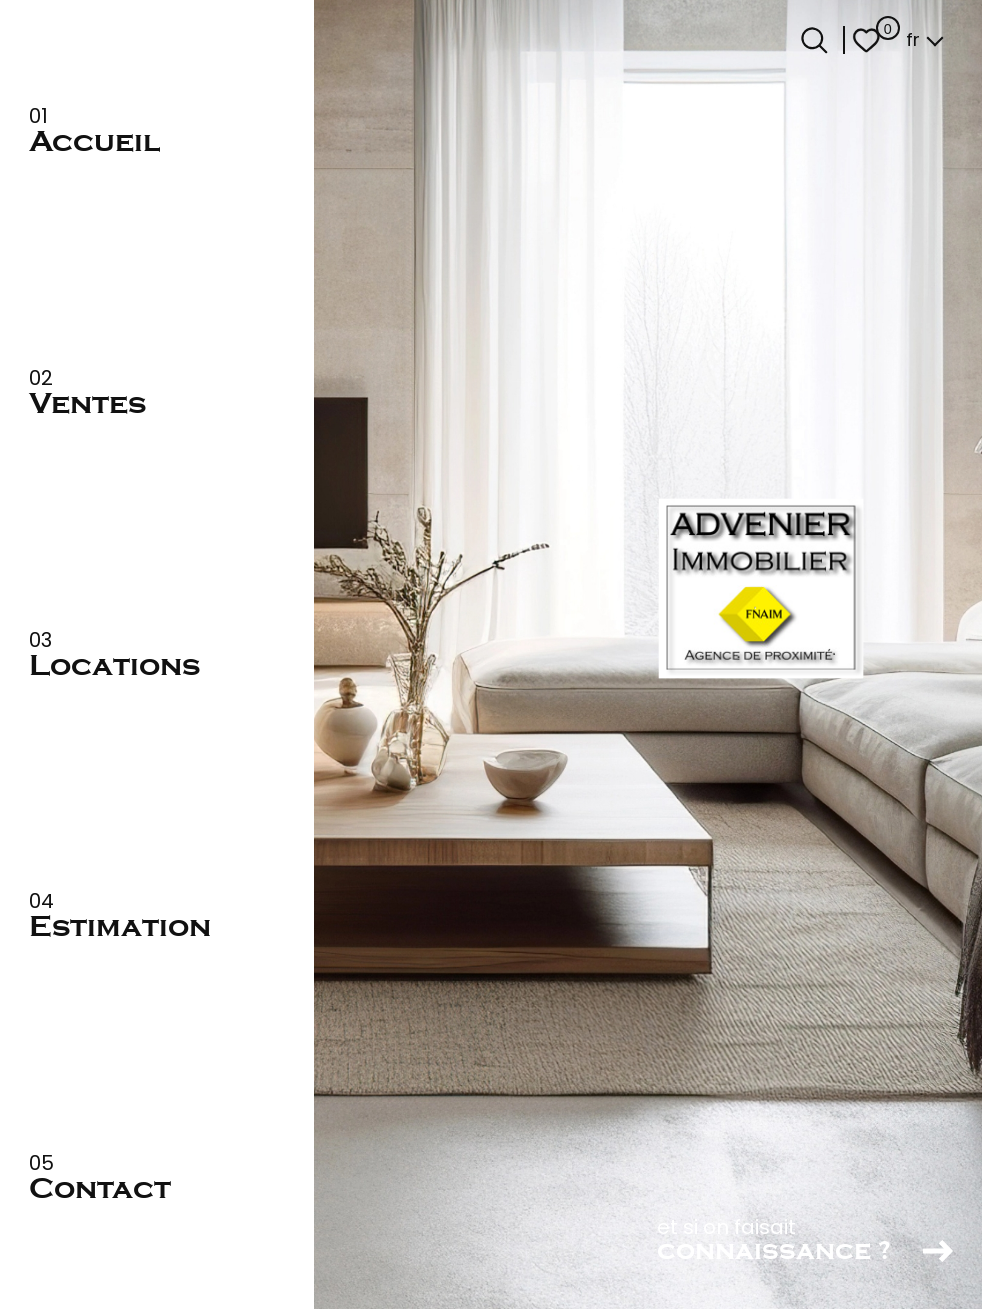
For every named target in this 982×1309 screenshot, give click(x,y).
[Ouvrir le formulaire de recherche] (814, 40)
